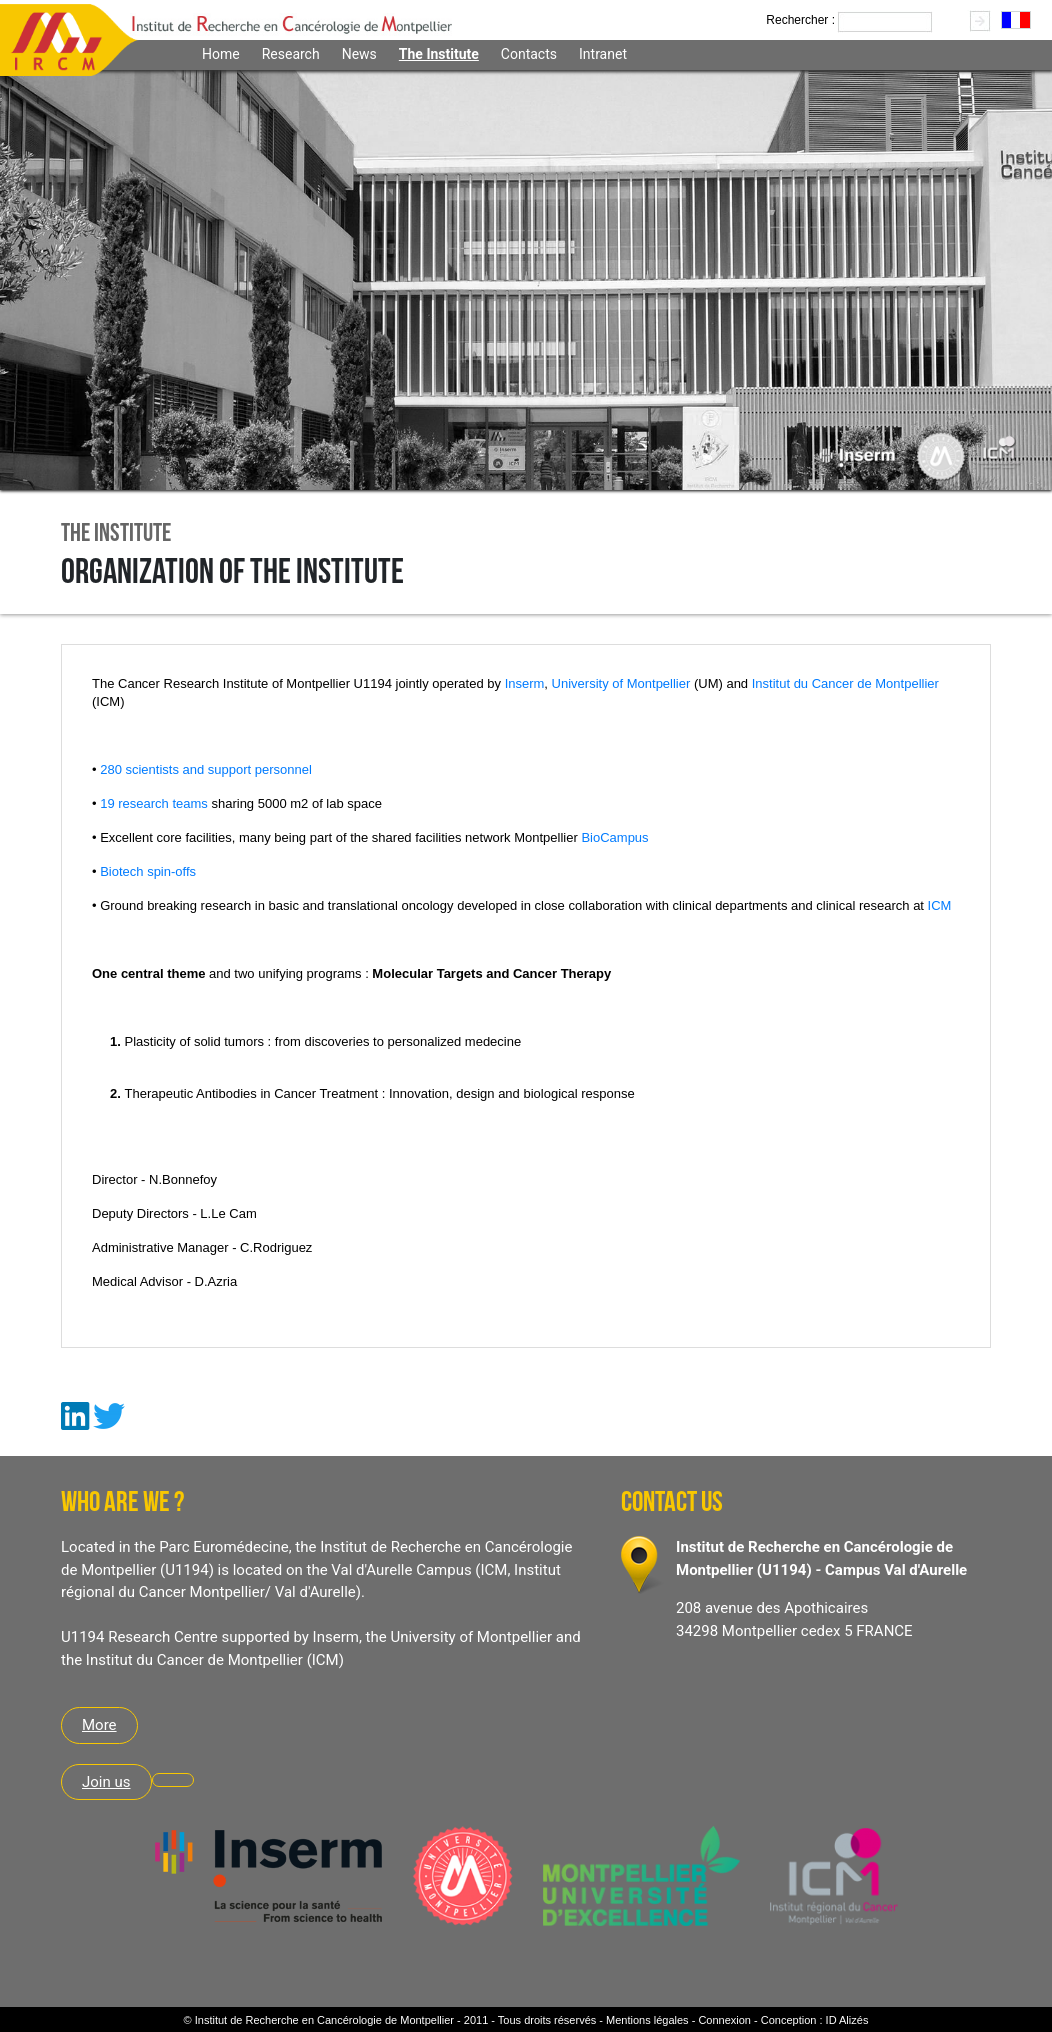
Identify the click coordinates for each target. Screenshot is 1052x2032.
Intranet (603, 54)
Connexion (724, 2020)
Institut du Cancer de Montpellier (845, 683)
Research (291, 54)
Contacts (529, 54)
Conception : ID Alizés (815, 2020)
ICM (940, 905)
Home (221, 54)
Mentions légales (647, 2020)
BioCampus (614, 837)
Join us (106, 1782)
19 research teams (154, 803)
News (359, 54)
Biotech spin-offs (148, 871)
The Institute (439, 54)
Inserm (525, 683)
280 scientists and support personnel (206, 769)
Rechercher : (800, 19)
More (99, 1725)
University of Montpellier (623, 683)
